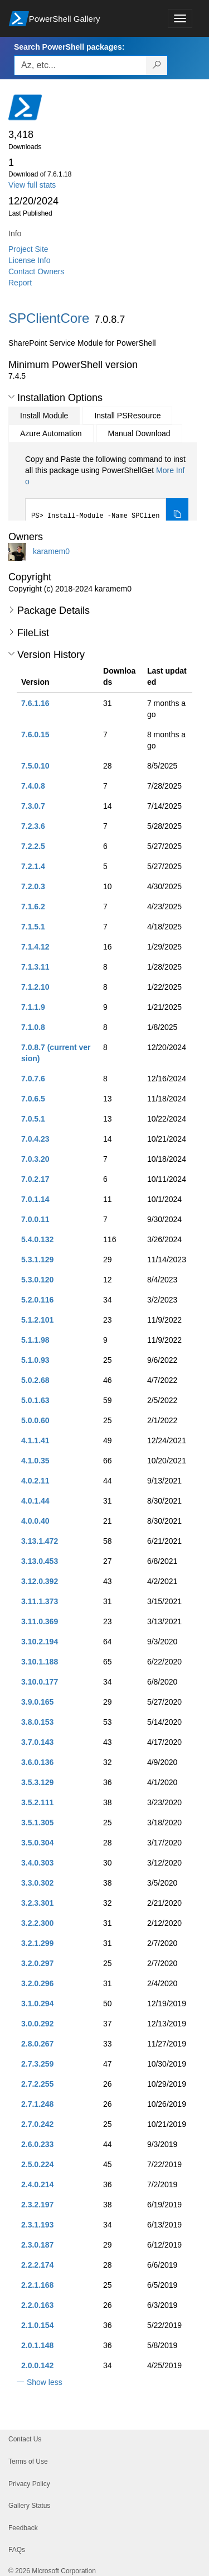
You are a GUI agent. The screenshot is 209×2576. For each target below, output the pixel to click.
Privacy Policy (29, 2484)
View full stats (32, 184)
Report (20, 282)
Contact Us (24, 2439)
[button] (11, 397)
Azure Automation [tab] (51, 433)
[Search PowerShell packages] (157, 65)
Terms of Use (28, 2461)
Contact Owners (36, 271)
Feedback (23, 2528)
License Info (29, 260)
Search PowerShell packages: (69, 46)
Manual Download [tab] (139, 433)
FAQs (16, 2550)
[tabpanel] (106, 493)
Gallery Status (29, 2506)
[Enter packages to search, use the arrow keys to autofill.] (80, 65)
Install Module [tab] (44, 415)
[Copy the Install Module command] (177, 515)
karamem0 (51, 551)
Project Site (28, 249)
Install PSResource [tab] (127, 415)
